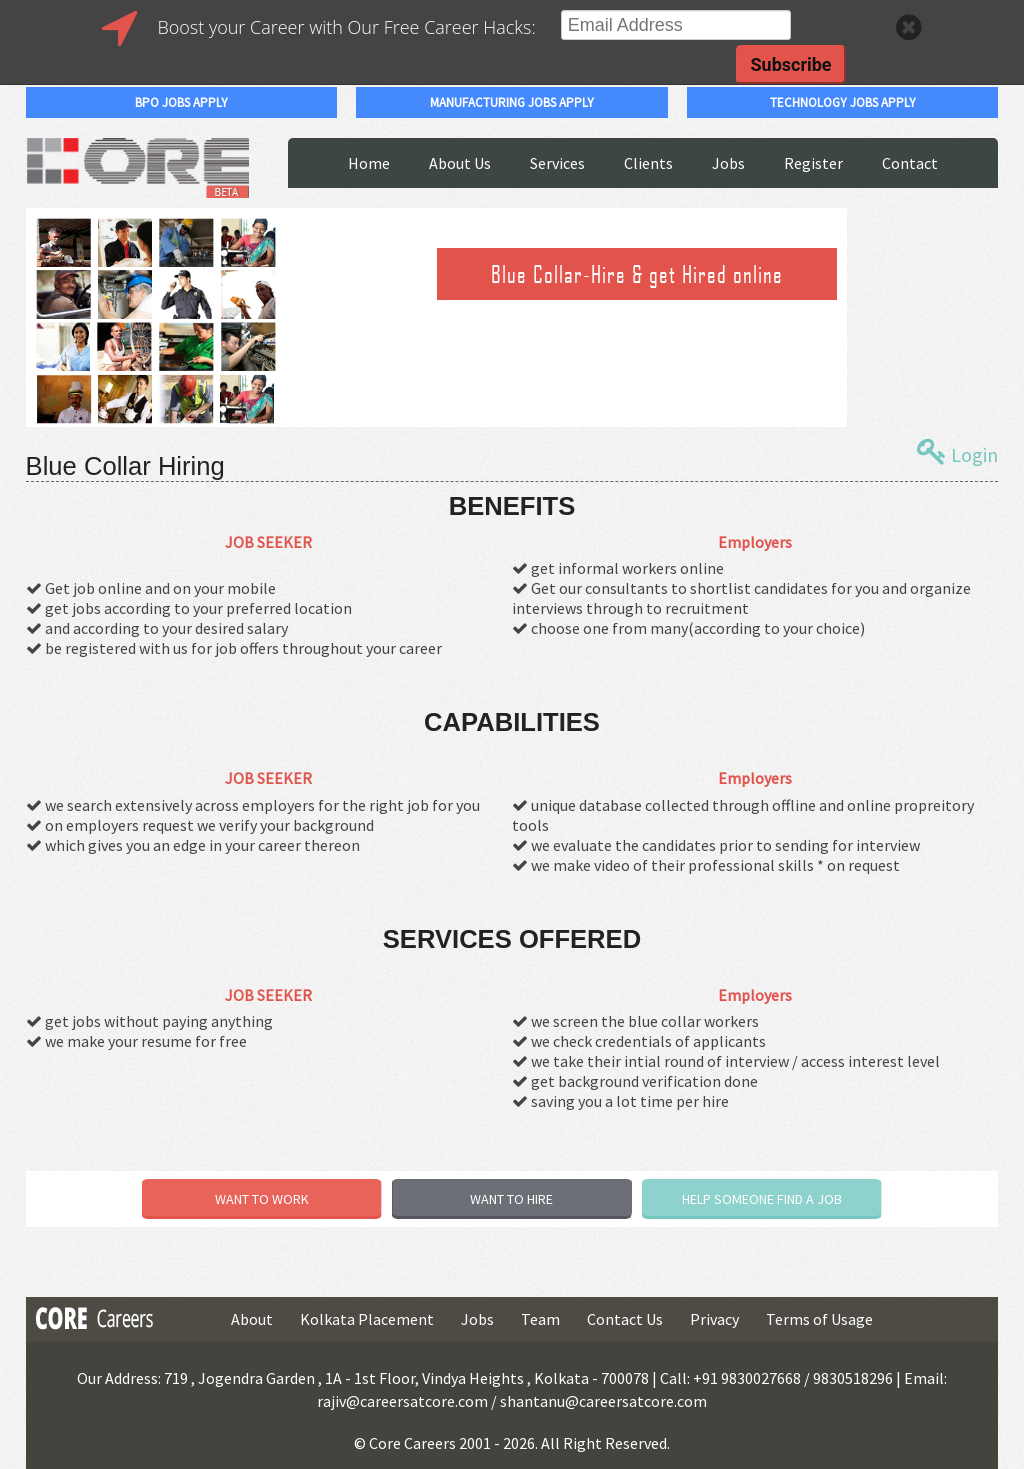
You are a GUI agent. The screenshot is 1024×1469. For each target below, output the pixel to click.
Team (540, 1319)
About (252, 1319)
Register (813, 163)
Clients (648, 163)
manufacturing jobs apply (512, 102)
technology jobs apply (843, 102)
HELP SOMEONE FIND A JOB (762, 1199)
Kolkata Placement (367, 1319)
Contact (910, 163)
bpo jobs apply (181, 102)
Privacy (714, 1319)
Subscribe (790, 64)
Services (557, 163)
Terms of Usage (819, 1319)
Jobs (728, 163)
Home (369, 163)
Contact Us (625, 1319)
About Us (460, 163)
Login (957, 452)
